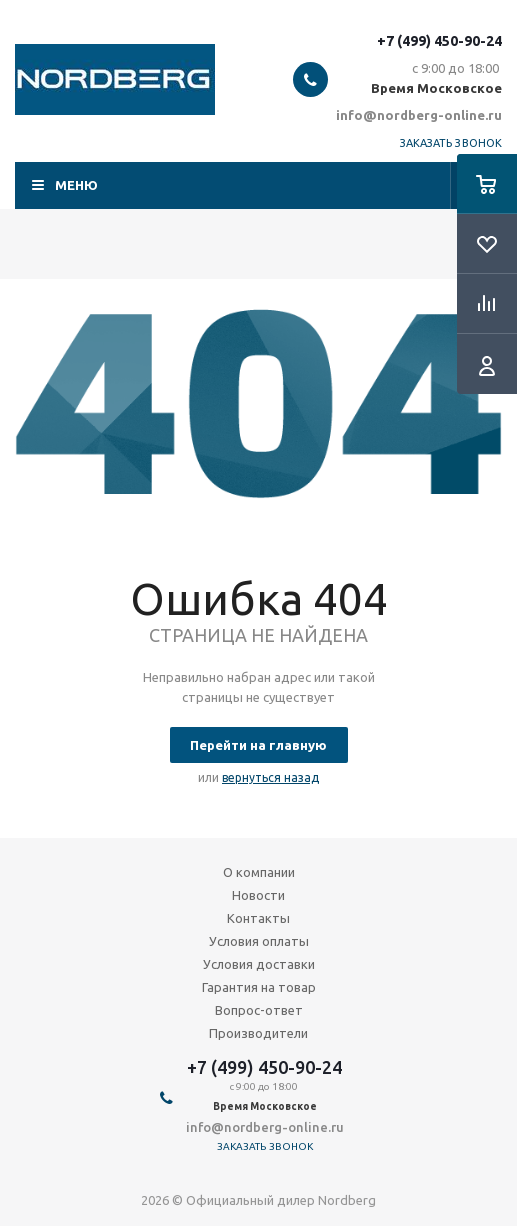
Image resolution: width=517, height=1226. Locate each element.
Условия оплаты (259, 941)
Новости (258, 895)
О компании (259, 872)
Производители (258, 1033)
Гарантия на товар (259, 987)
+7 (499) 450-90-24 (439, 41)
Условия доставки (259, 964)
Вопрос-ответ (259, 1010)
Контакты (258, 918)
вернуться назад (270, 777)
